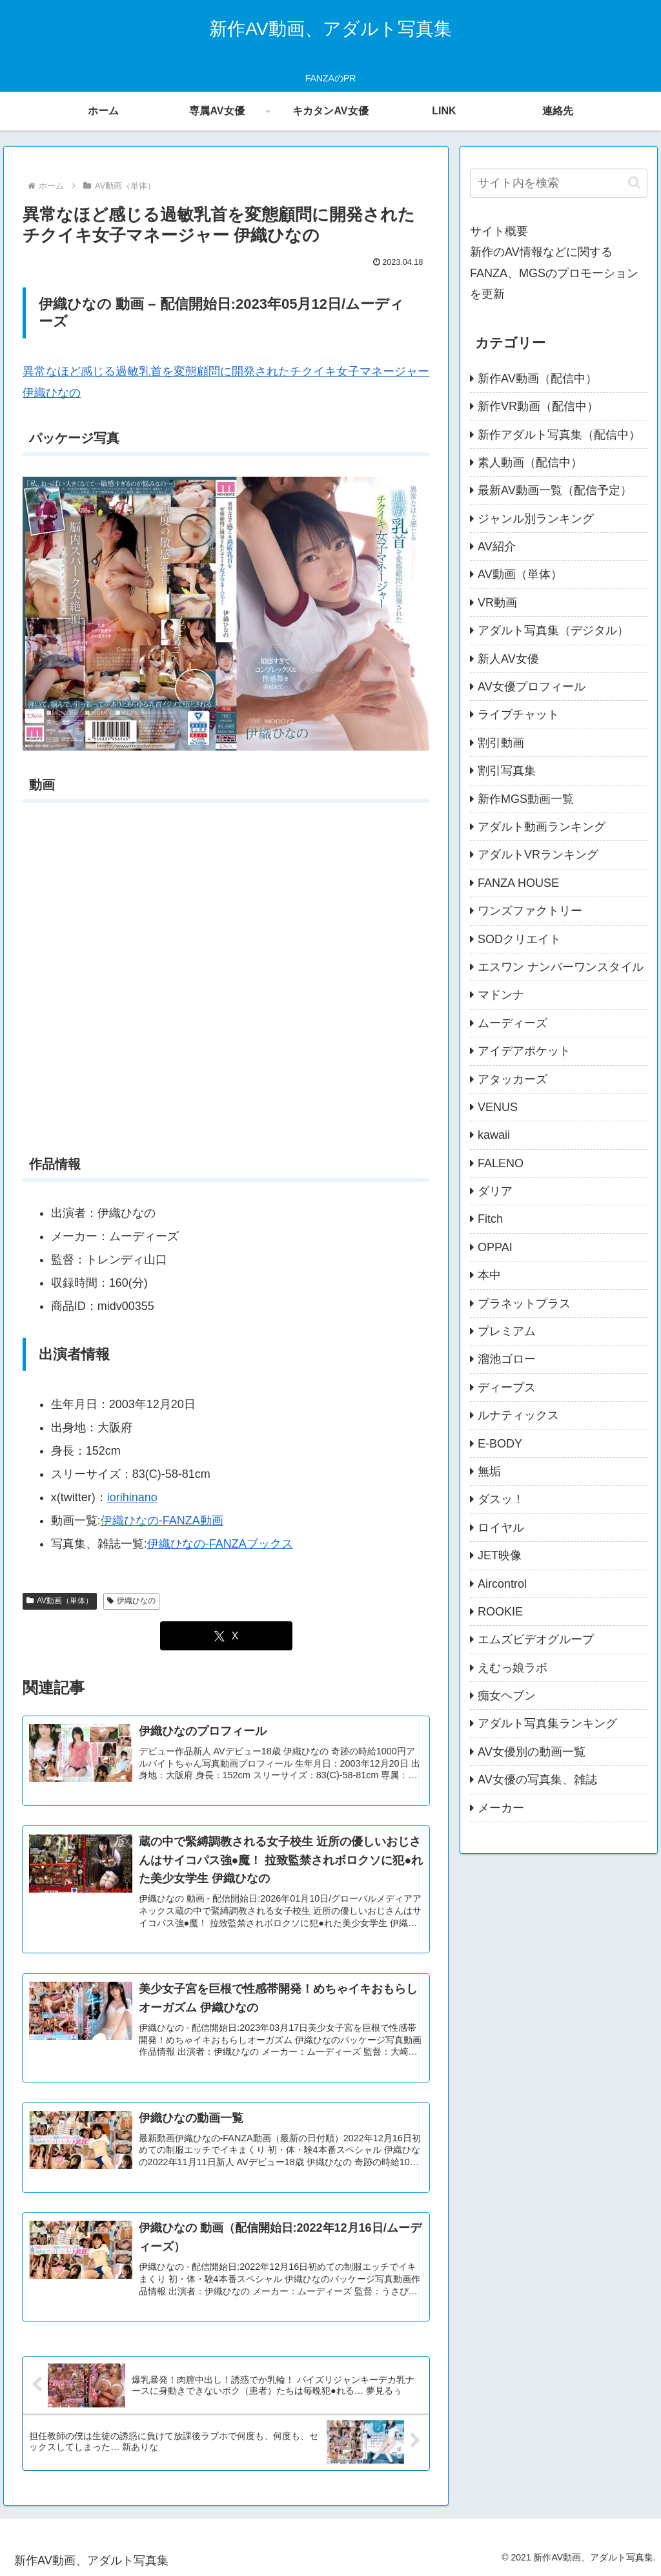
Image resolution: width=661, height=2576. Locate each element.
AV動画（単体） (59, 1600)
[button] (634, 182)
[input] (558, 183)
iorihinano (132, 1497)
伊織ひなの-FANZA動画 (162, 1520)
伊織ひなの (131, 1600)
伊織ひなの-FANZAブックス (220, 1543)
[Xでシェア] (226, 1635)
